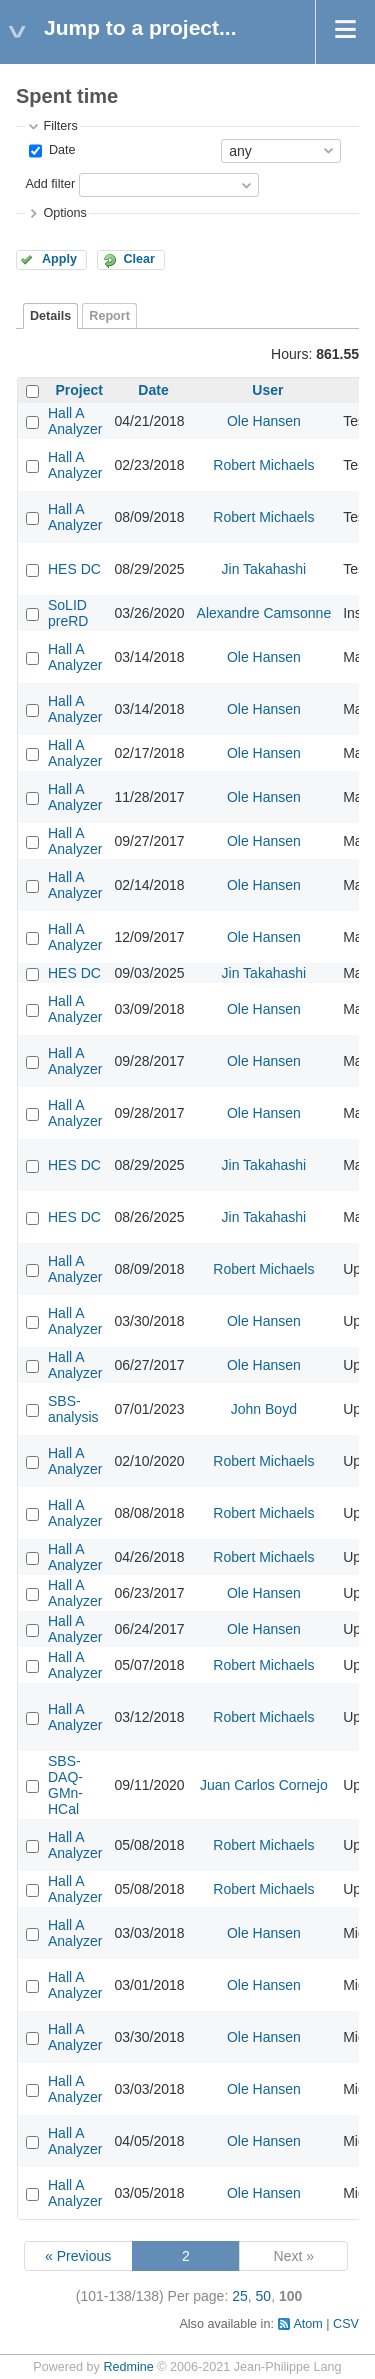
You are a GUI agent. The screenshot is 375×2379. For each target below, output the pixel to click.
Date (60, 150)
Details (50, 316)
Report (109, 316)
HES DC (74, 569)
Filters (60, 126)
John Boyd (264, 1409)
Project (79, 390)
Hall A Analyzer (75, 421)
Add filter (50, 184)
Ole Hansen (264, 421)
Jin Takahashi (264, 569)
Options (64, 213)
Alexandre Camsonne (264, 613)
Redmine (128, 2367)
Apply (59, 259)
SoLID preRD (68, 613)
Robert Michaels (263, 465)
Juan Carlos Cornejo (264, 1785)
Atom (307, 2324)
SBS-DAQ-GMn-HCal (65, 1785)
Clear (139, 259)
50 (264, 2296)
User (267, 390)
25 (240, 2296)
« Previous (78, 2256)
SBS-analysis (73, 1409)
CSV (346, 2324)
